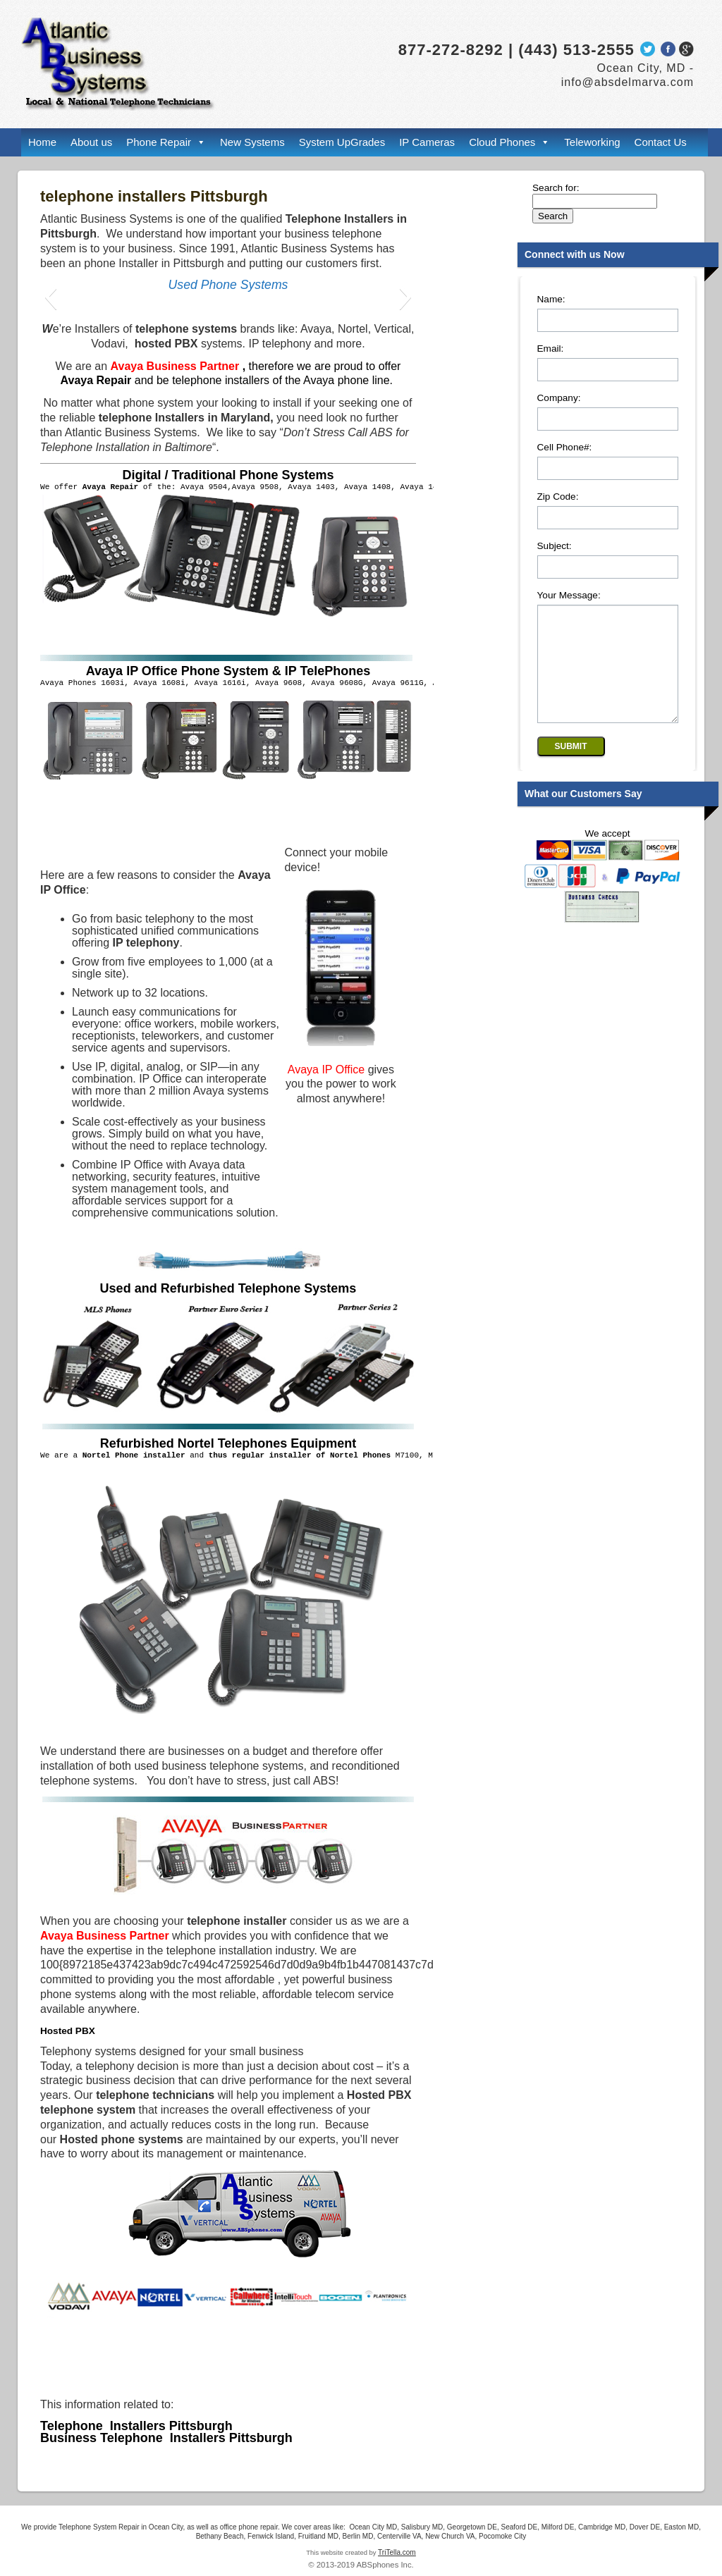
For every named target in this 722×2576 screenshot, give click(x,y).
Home (42, 142)
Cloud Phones (502, 142)
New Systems (252, 142)
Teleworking (592, 142)
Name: (551, 299)
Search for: (556, 188)
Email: (550, 348)
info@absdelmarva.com (627, 82)
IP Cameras (427, 142)
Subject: (554, 546)
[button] (50, 297)
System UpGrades (342, 142)
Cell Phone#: (564, 447)
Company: (559, 398)
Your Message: (569, 595)
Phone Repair (158, 142)
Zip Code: (558, 496)
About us (91, 142)
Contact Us (661, 142)
